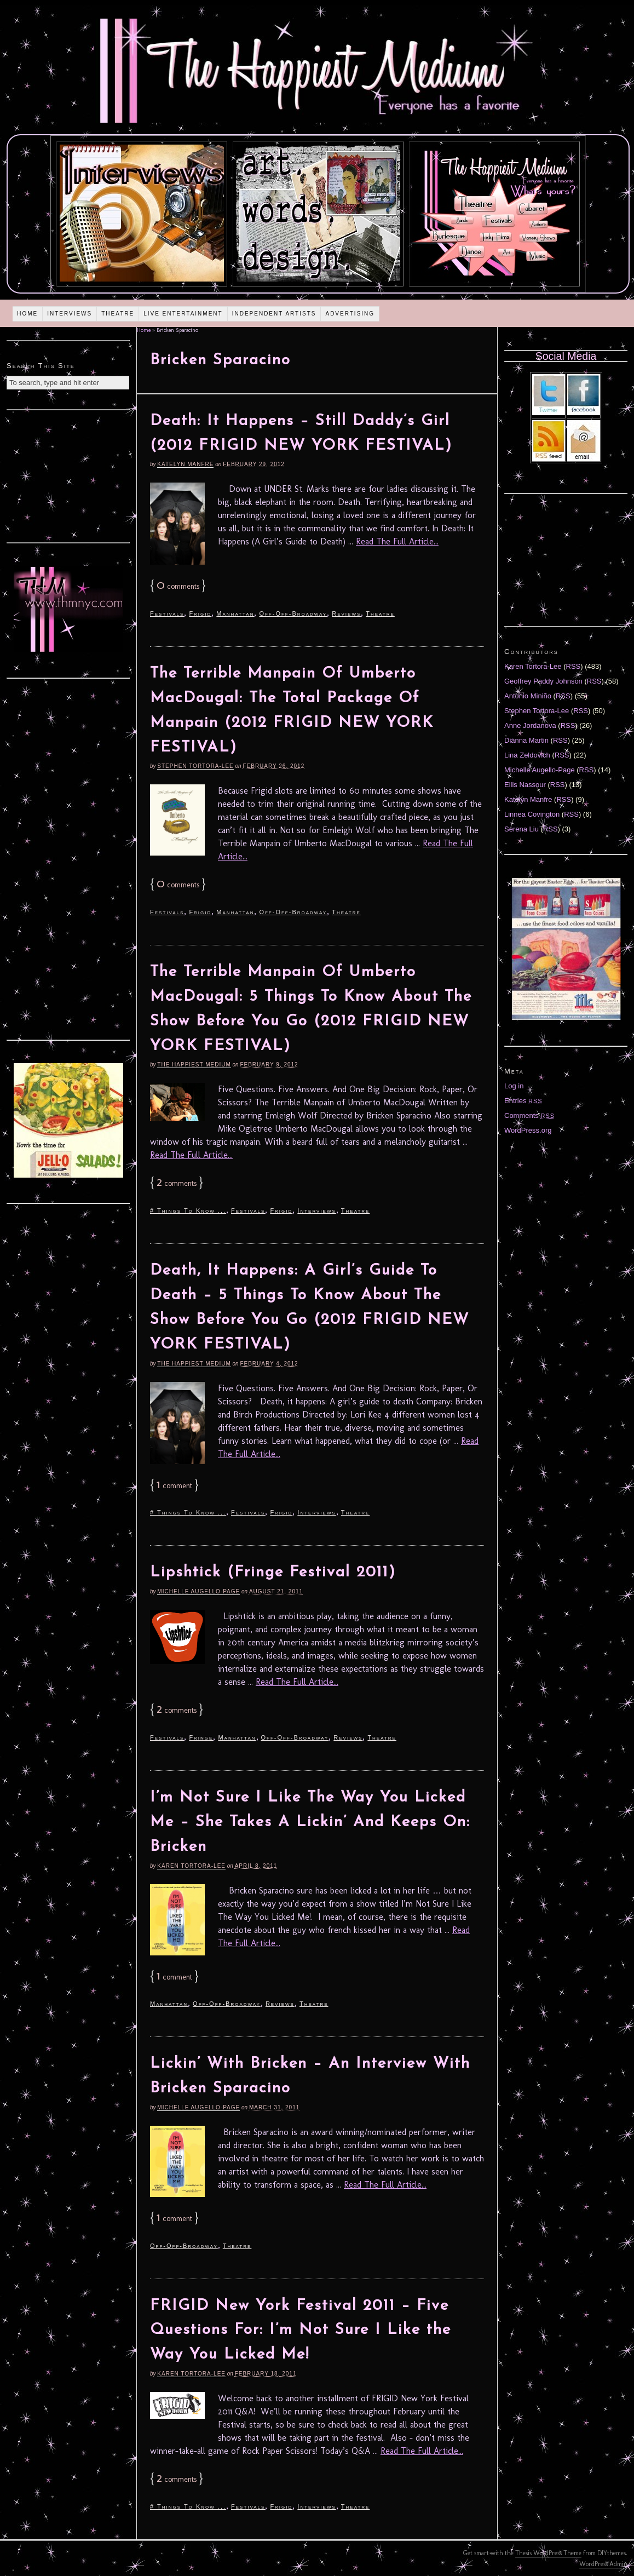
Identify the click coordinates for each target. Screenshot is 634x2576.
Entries (523, 1101)
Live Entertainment (183, 314)
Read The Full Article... (397, 541)
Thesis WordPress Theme (548, 2553)
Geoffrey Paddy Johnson (543, 681)
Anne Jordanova (530, 725)
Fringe (201, 1737)
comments (178, 586)
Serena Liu (521, 829)
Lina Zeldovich (527, 755)
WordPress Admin (603, 2564)
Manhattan (235, 613)
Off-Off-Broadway (293, 613)
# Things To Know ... (188, 1210)
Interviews (69, 314)
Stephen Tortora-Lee (195, 766)
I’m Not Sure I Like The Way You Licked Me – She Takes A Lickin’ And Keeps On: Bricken (310, 1822)
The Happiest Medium (193, 1065)
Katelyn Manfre (185, 464)
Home (27, 314)
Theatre (117, 314)
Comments (529, 1115)
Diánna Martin (526, 740)
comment (174, 1485)
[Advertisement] (68, 475)
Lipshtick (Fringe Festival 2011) (273, 1572)
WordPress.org (527, 1130)
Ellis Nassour (525, 785)
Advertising (349, 314)
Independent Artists (274, 314)
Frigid (200, 613)
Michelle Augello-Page (198, 1591)
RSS (573, 666)
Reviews (346, 613)
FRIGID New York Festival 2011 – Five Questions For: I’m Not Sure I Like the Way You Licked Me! (300, 2330)
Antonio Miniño (527, 696)
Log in (513, 1086)
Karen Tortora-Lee (191, 1866)
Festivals (167, 613)
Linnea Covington (532, 814)
